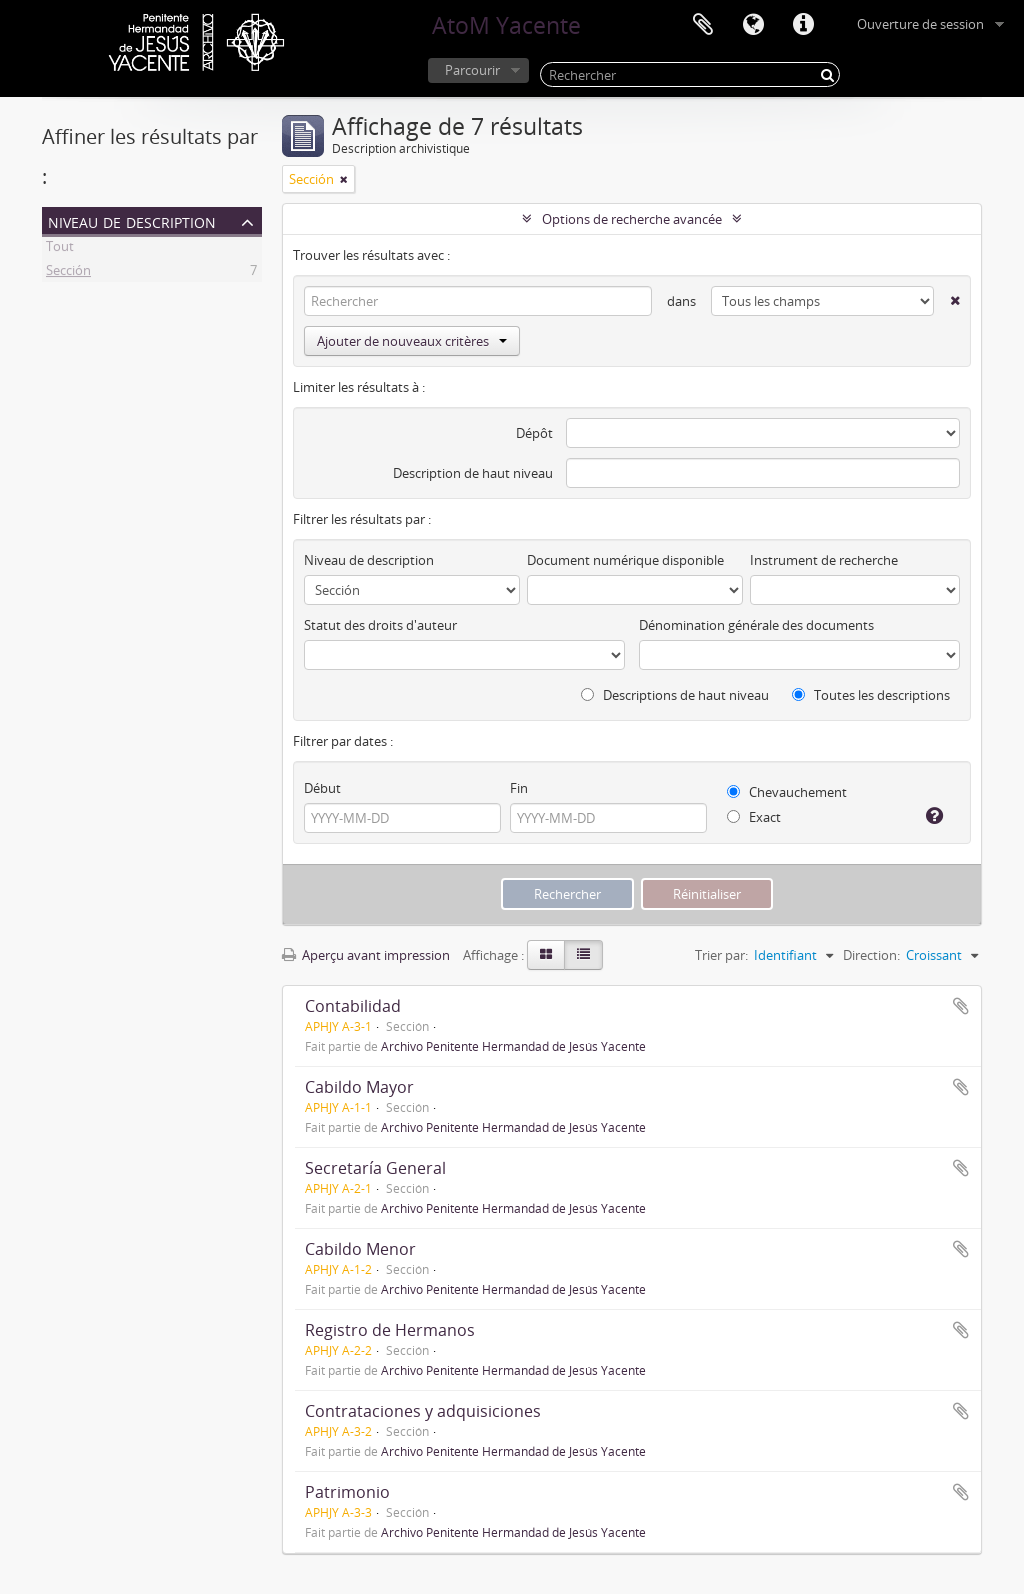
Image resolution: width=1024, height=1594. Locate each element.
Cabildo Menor (360, 1249)
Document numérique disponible (625, 560)
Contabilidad (353, 1006)
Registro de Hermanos (390, 1330)
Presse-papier (703, 25)
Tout (60, 249)
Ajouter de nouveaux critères (412, 341)
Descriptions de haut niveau (675, 695)
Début (322, 788)
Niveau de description (132, 220)
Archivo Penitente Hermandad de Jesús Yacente (513, 1046)
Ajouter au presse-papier (961, 1006)
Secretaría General (375, 1168)
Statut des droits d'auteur (380, 625)
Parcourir (472, 70)
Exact (754, 817)
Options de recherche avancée (632, 219)
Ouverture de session (920, 24)
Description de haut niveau (473, 473)
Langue (753, 25)
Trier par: (721, 955)
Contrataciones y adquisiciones (423, 1411)
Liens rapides (803, 25)
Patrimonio (347, 1492)
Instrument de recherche (824, 560)
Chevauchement (787, 792)
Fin (519, 788)
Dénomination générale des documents (756, 625)
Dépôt (534, 433)
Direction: (871, 955)
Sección (68, 273)
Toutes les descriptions (871, 695)
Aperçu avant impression (366, 955)
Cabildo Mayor (359, 1087)
